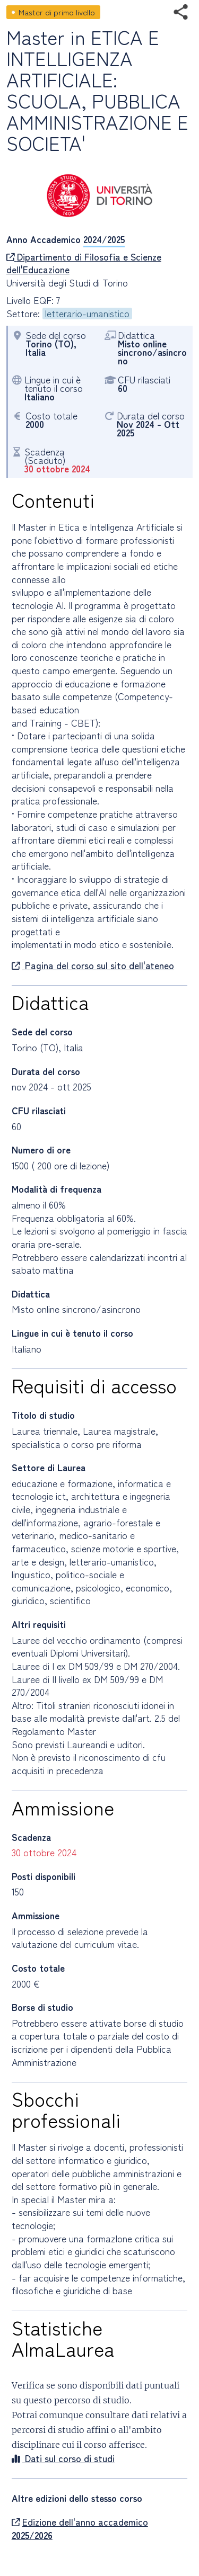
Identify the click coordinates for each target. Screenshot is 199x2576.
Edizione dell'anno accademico (80, 2529)
